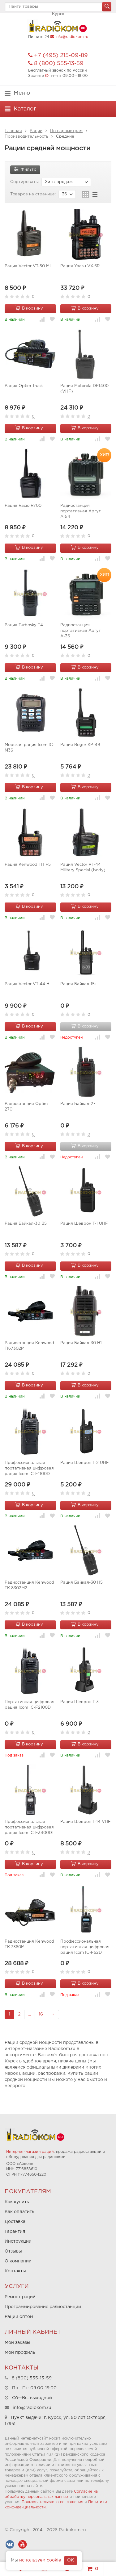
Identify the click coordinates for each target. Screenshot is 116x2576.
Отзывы (13, 2251)
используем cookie (40, 2560)
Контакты (15, 2271)
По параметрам (66, 131)
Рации (36, 131)
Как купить (17, 2202)
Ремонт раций (20, 2297)
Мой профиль (20, 2352)
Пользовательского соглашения (52, 2502)
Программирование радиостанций (43, 2307)
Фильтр (25, 169)
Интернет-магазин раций (30, 2151)
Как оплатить (19, 2212)
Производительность (26, 136)
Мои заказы (17, 2343)
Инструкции (18, 2241)
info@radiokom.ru (71, 37)
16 (41, 2014)
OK (70, 2560)
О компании (18, 2261)
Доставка (15, 2222)
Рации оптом (19, 2317)
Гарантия (15, 2231)
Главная (13, 131)
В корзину (29, 308)
